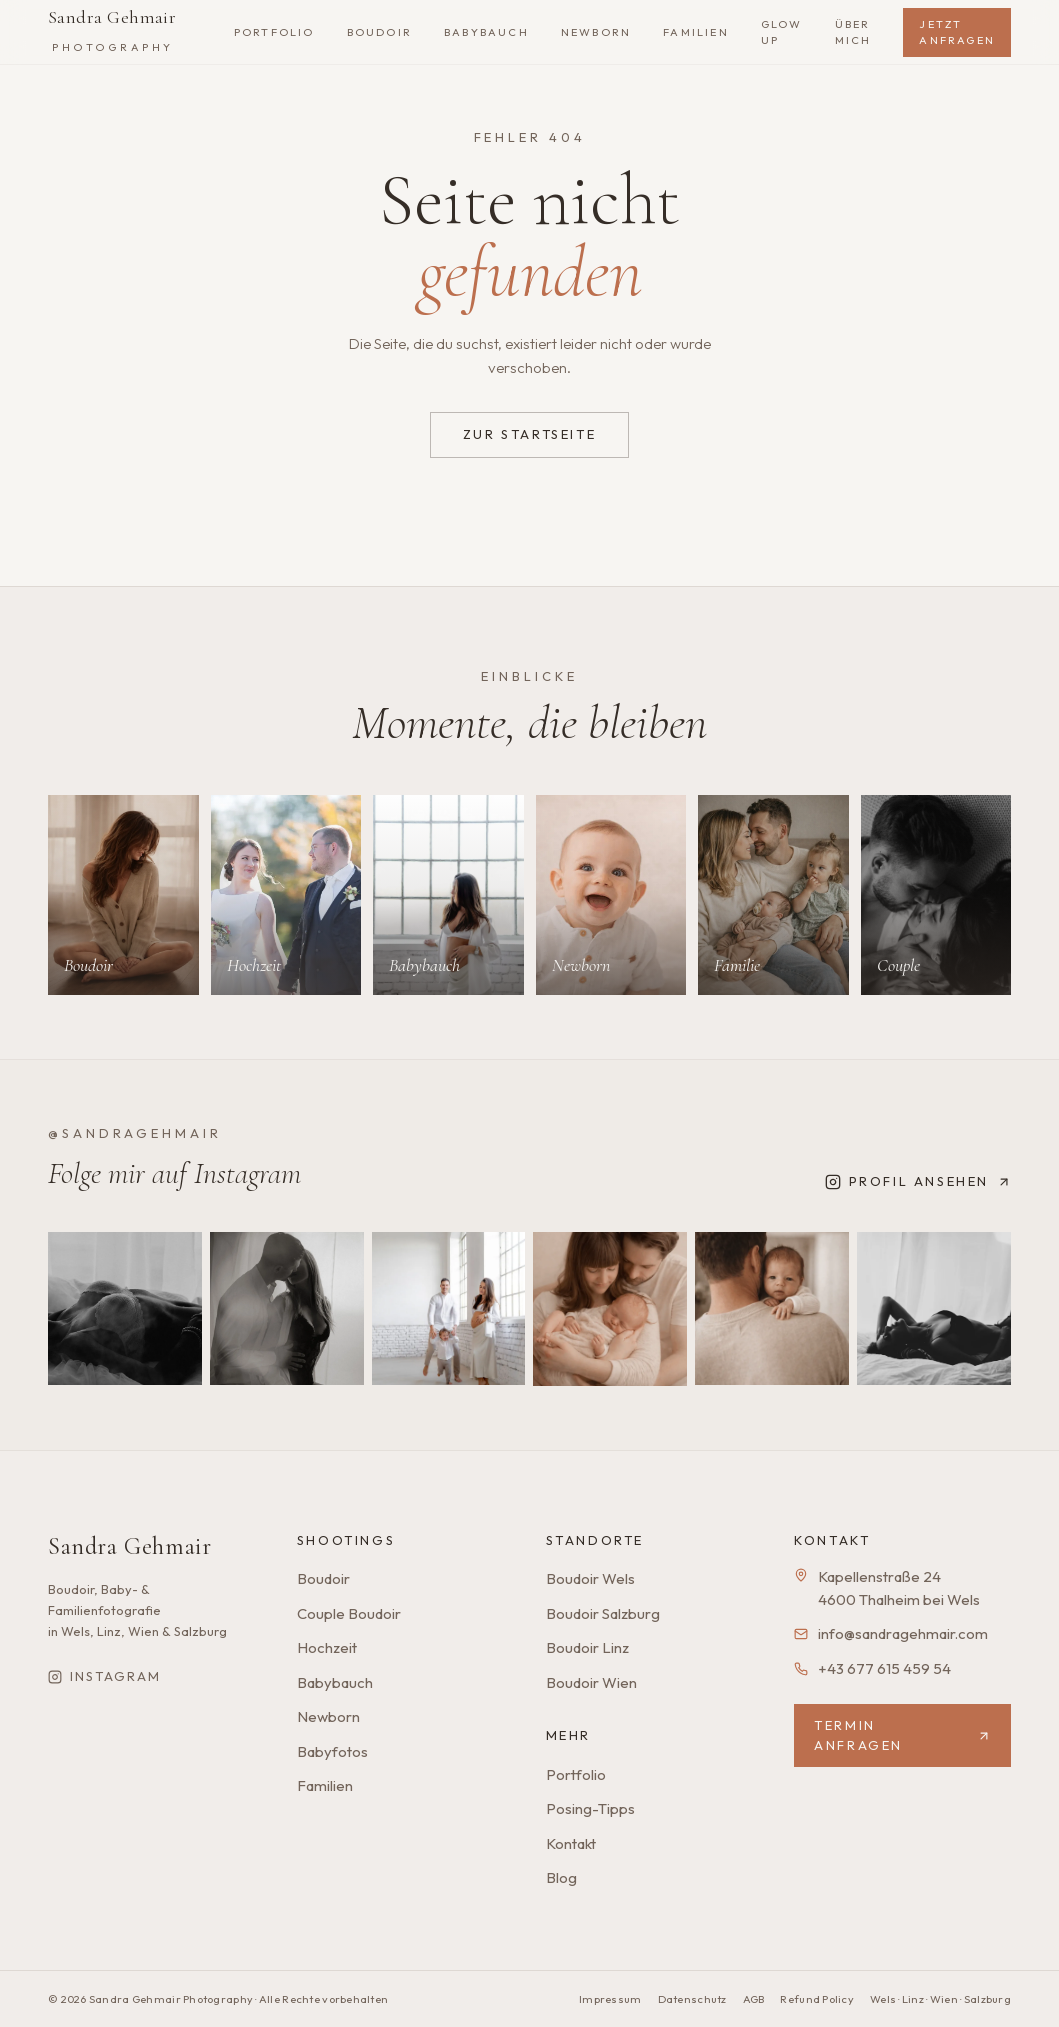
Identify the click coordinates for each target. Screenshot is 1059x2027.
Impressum (610, 1999)
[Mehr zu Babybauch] (448, 895)
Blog (561, 1877)
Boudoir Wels (590, 1578)
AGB (754, 1999)
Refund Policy (817, 1999)
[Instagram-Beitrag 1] (125, 1309)
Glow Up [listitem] (782, 32)
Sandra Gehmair (112, 30)
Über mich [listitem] (853, 32)
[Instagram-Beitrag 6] (934, 1309)
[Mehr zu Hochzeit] (286, 895)
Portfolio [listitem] (274, 32)
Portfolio (576, 1774)
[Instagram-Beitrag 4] (610, 1309)
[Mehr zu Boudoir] (123, 895)
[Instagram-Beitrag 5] (772, 1309)
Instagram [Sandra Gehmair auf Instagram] (104, 1676)
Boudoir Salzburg (603, 1613)
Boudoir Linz (587, 1647)
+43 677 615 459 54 (884, 1668)
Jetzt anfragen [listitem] (957, 32)
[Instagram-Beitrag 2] (287, 1309)
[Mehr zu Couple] (936, 895)
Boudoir (323, 1578)
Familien (325, 1785)
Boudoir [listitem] (379, 32)
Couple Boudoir (349, 1613)
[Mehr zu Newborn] (611, 895)
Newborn (328, 1716)
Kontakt (571, 1843)
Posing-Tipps (590, 1808)
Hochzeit (327, 1647)
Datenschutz (692, 1999)
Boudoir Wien (591, 1682)
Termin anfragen (902, 1735)
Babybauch (335, 1682)
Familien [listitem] (696, 32)
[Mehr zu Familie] (773, 895)
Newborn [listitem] (596, 32)
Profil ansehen (918, 1181)
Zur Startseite (529, 434)
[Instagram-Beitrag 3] (449, 1309)
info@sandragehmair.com (903, 1633)
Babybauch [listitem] (486, 32)
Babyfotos (332, 1751)
